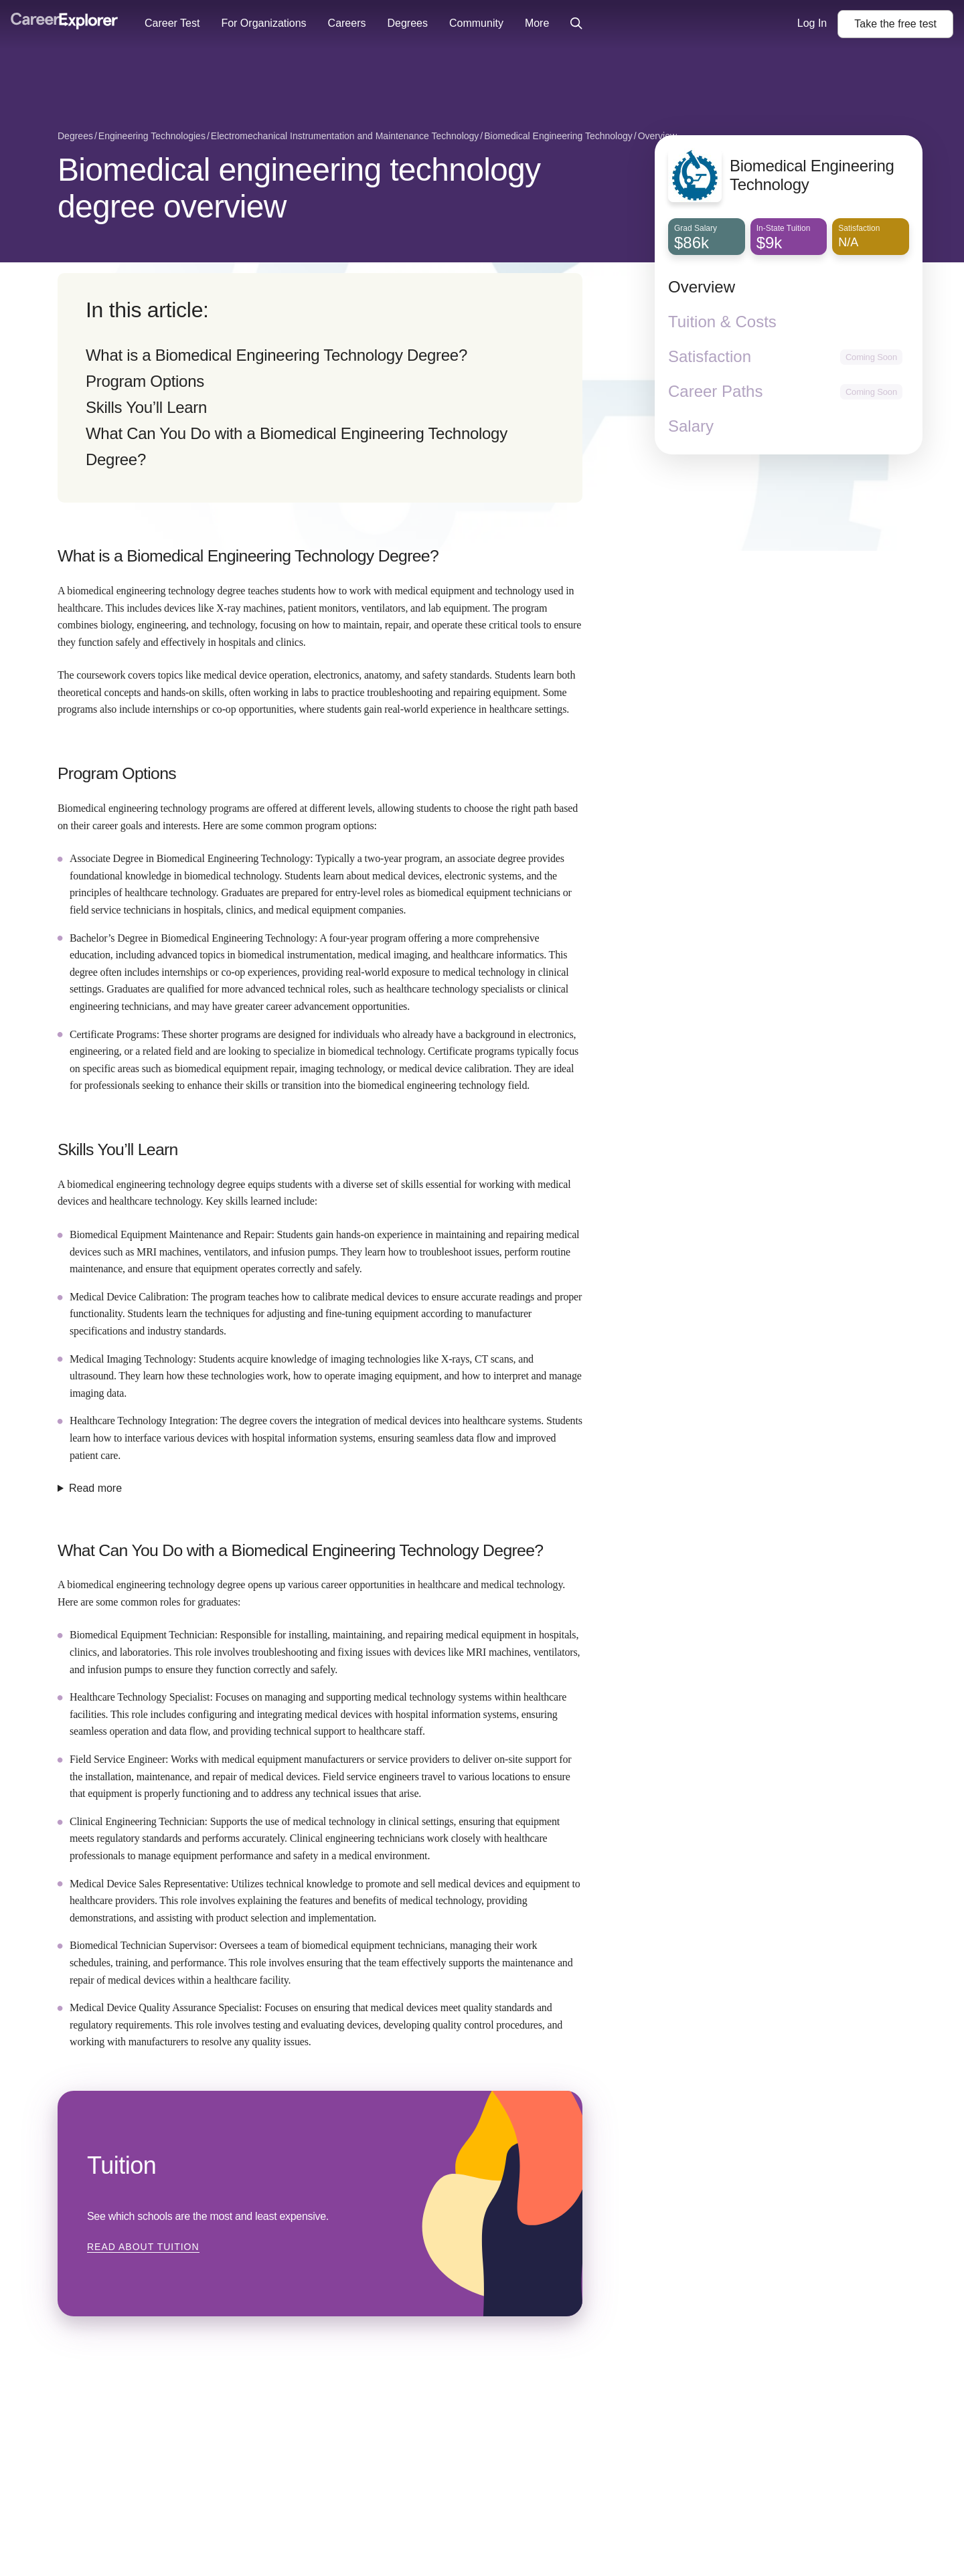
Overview (701, 287)
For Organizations (263, 23)
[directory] (320, 388)
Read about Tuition (143, 2246)
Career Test (172, 23)
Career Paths (715, 391)
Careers (347, 23)
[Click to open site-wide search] (576, 24)
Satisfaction (709, 356)
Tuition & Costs (722, 322)
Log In (812, 23)
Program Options (145, 381)
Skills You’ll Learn (146, 407)
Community (476, 23)
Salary (691, 426)
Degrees (407, 23)
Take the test (895, 23)
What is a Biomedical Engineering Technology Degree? (276, 355)
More (537, 23)
